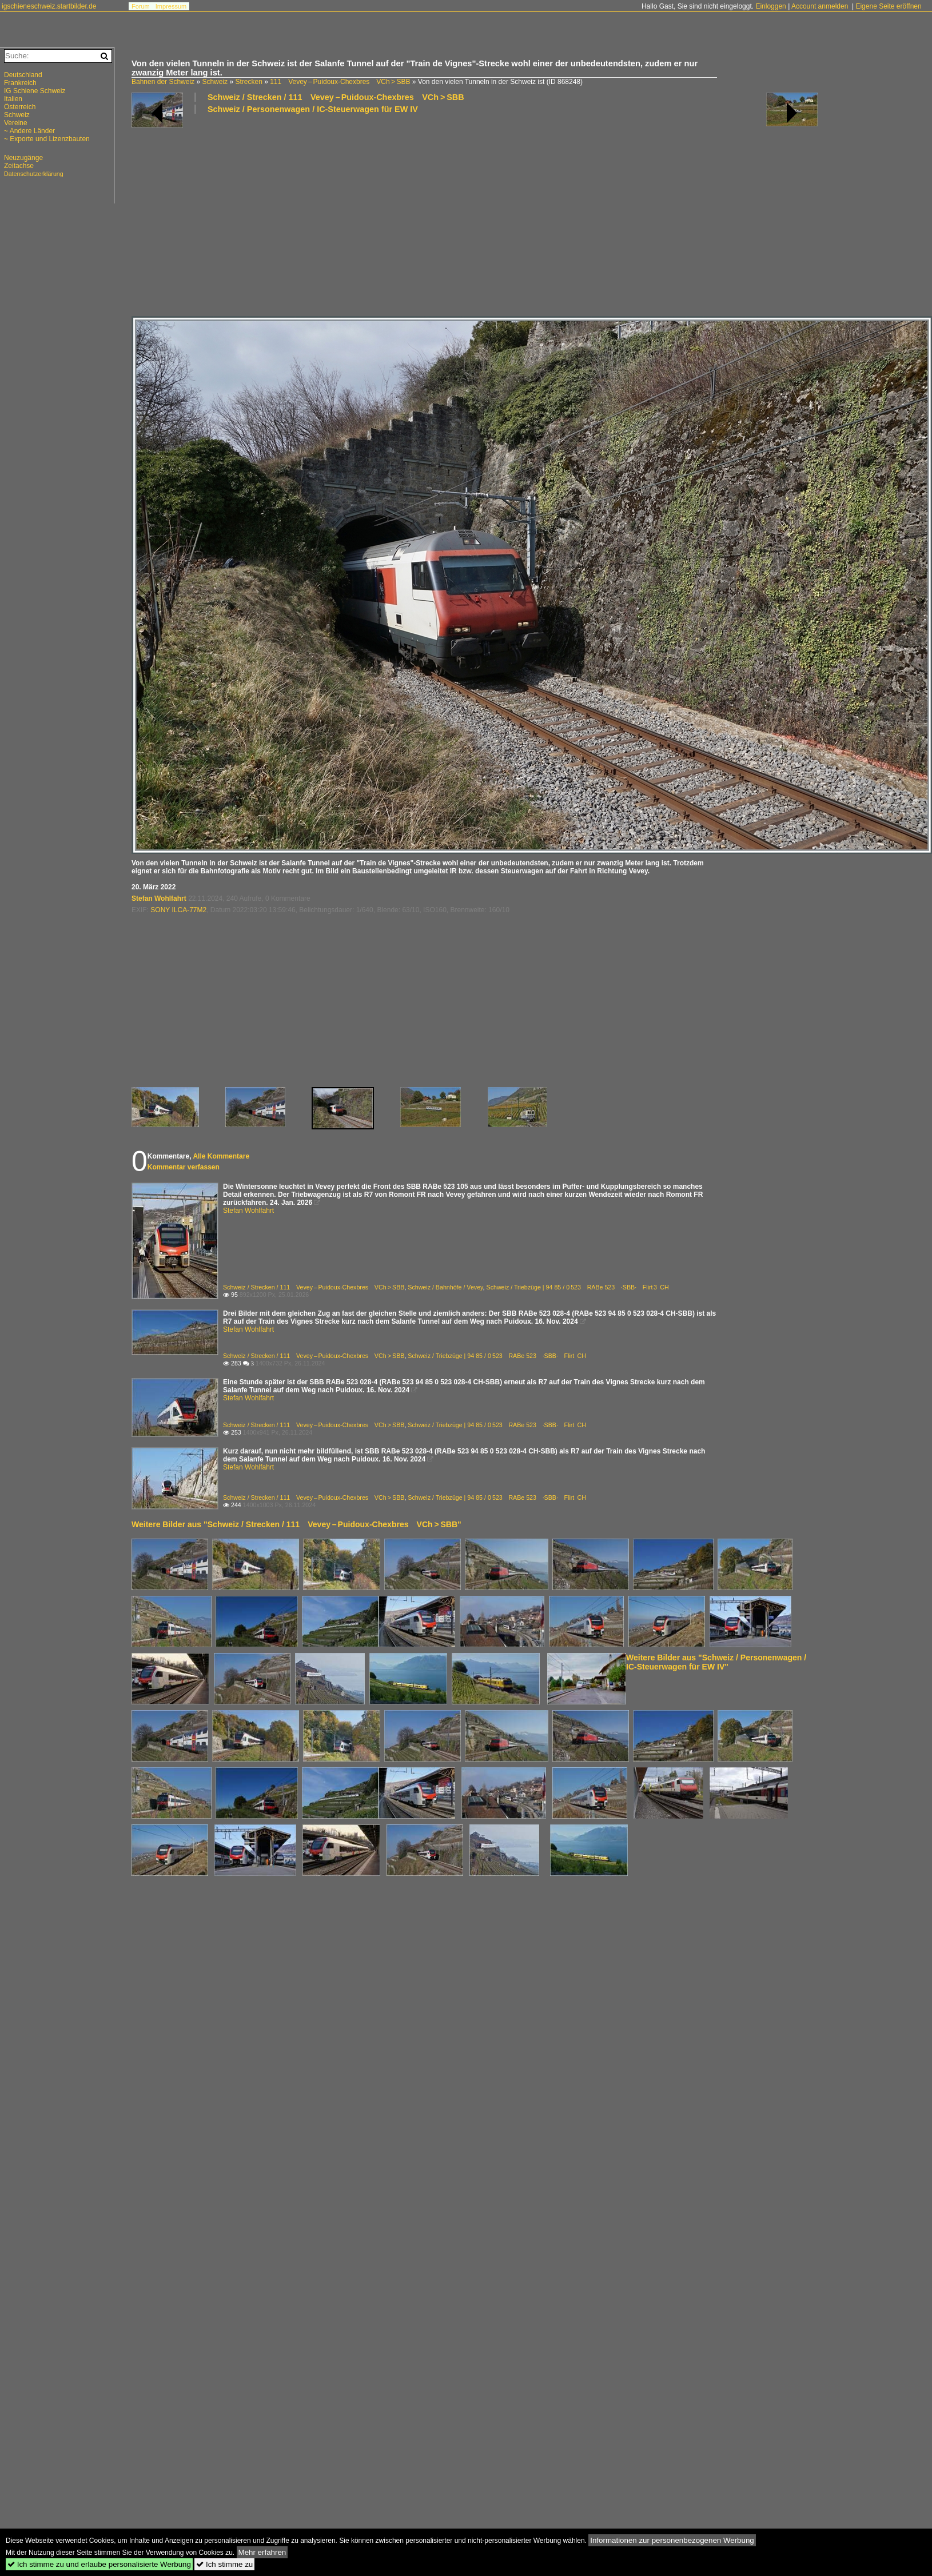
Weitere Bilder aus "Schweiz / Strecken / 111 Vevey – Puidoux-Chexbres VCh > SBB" (296, 1524)
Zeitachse (19, 166)
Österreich (19, 107)
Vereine (15, 123)
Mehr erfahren (262, 2552)
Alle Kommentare (221, 1156)
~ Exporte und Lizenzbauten (47, 139)
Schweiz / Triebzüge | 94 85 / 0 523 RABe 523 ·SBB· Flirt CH (497, 1355)
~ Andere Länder (29, 131)
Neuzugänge (23, 158)
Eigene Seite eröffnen (888, 6)
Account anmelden (819, 6)
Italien (13, 99)
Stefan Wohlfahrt (159, 898)
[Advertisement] (300, 214)
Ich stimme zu (224, 2564)
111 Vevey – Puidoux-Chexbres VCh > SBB (340, 82)
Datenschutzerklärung (33, 173)
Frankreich (20, 83)
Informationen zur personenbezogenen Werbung (672, 2540)
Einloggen (770, 6)
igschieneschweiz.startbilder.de (49, 6)
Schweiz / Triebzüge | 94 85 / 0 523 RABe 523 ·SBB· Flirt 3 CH (578, 1287)
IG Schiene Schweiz (34, 91)
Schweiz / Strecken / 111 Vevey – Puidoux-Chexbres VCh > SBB (336, 97)
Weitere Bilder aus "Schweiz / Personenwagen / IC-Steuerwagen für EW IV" (716, 1662)
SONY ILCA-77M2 (178, 910)
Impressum (171, 6)
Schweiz (215, 82)
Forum (141, 6)
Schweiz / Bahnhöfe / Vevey (445, 1287)
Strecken (248, 82)
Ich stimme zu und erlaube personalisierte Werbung (99, 2564)
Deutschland (23, 75)
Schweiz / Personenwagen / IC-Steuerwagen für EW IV (313, 109)
